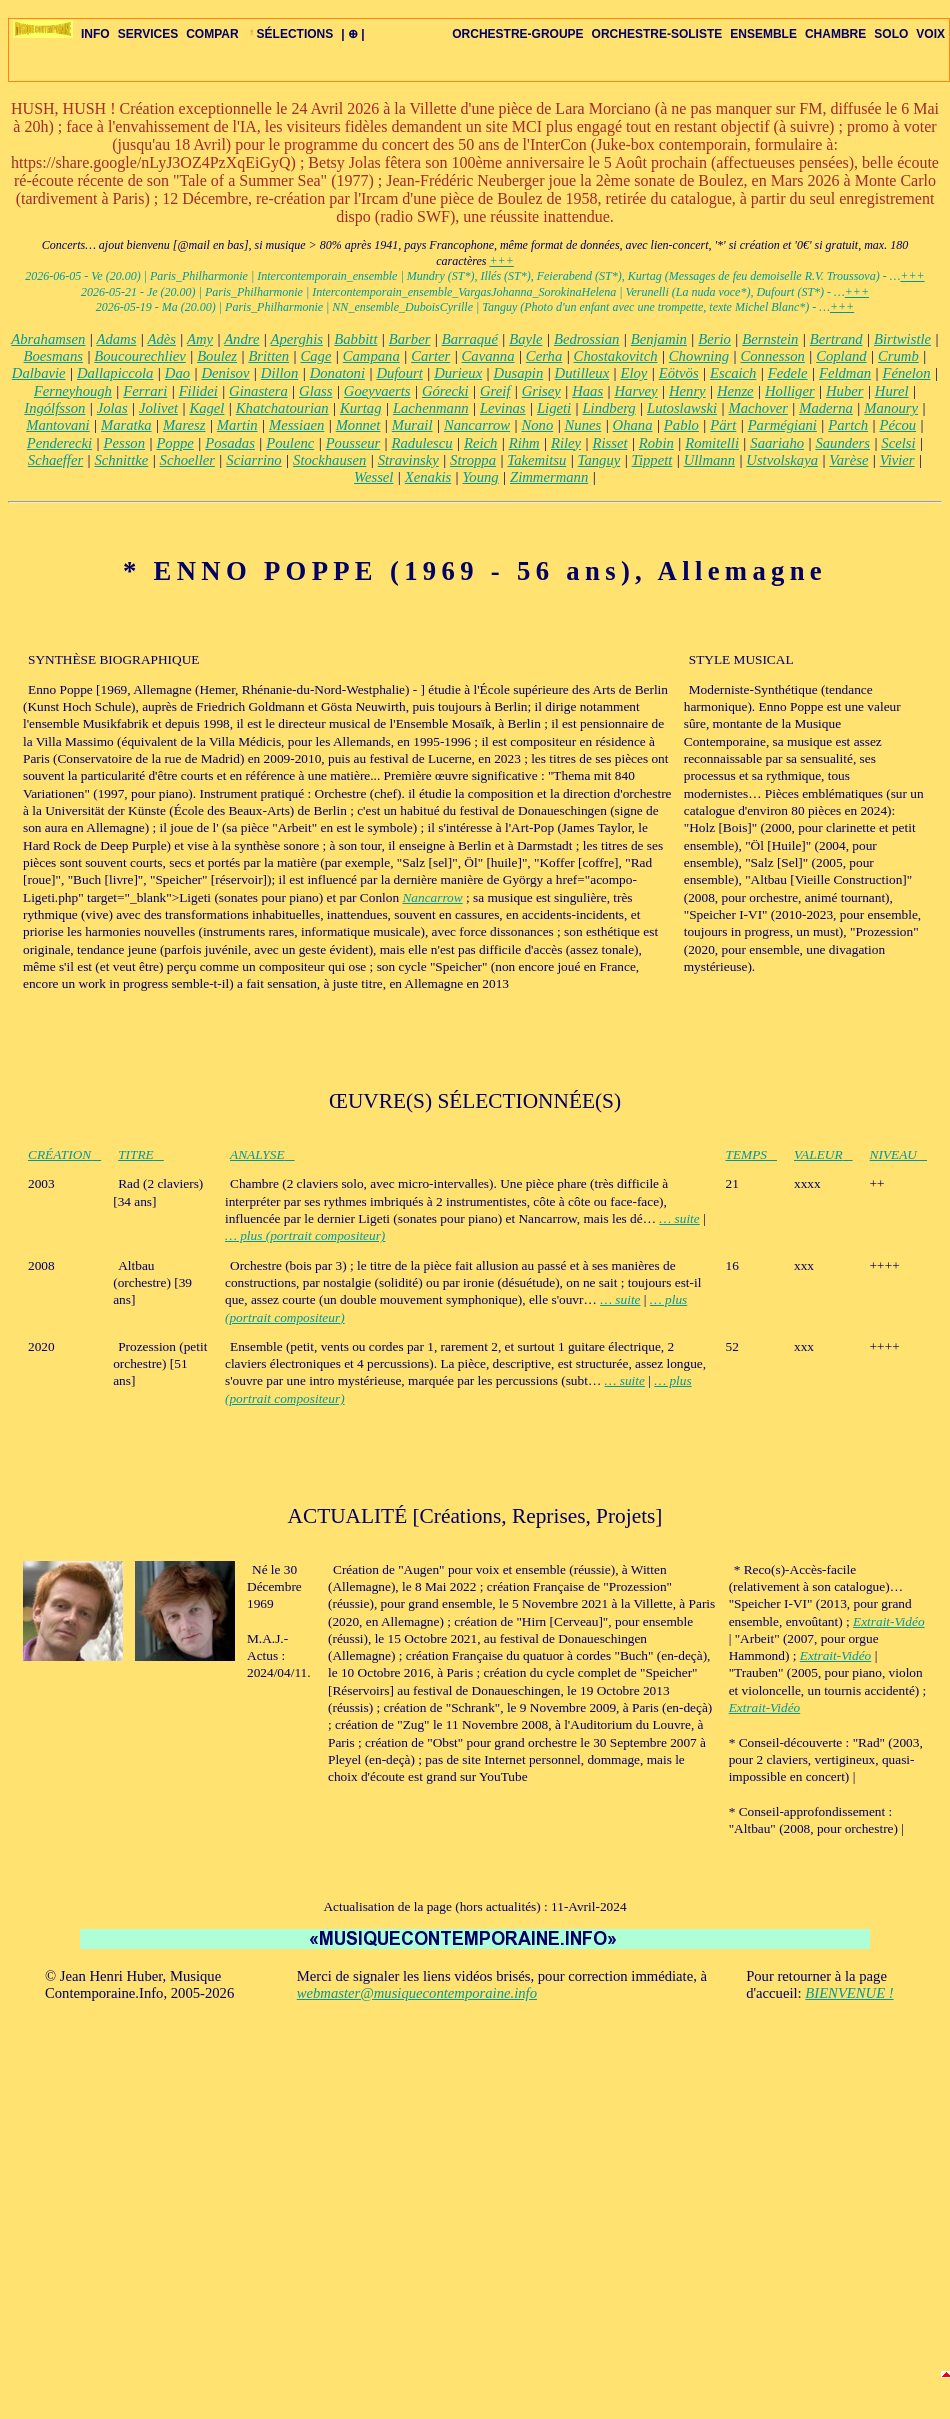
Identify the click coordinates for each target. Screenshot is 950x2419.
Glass (315, 391)
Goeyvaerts (377, 391)
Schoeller (187, 460)
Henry (687, 391)
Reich (480, 443)
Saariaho (777, 443)
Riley (566, 443)
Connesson (772, 356)
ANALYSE (262, 1154)
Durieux (458, 373)
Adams (116, 339)
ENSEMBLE (763, 34)
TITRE (141, 1154)
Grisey (541, 391)
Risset (609, 443)
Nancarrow (477, 425)
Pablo (681, 425)
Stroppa (473, 460)
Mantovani (58, 425)
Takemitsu (536, 460)
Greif (495, 391)
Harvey (635, 391)
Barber (410, 339)
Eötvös (679, 373)
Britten (268, 356)
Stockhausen (329, 460)
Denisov (225, 373)
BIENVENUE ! (849, 1993)
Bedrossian (586, 339)
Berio (714, 339)
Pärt (723, 425)
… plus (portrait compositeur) (305, 1235)
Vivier (897, 460)
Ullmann (709, 460)
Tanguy (599, 460)
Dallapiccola (115, 373)
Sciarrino (253, 460)
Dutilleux (582, 373)
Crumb (898, 356)
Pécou (897, 425)
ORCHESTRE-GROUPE (517, 34)
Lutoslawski (682, 408)
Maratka (126, 425)
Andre (241, 339)
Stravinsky (408, 460)
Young (481, 477)
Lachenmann (431, 408)
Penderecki (59, 443)
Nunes (583, 425)
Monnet (358, 425)
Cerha (544, 356)
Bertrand (836, 339)
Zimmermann (549, 477)
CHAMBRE (835, 34)
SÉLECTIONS (290, 34)
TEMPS (751, 1154)
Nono (537, 425)
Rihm (524, 443)
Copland (841, 356)
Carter (430, 356)
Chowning (699, 356)
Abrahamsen (48, 339)
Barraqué (470, 339)
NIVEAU (898, 1154)
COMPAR (212, 34)
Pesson (124, 443)
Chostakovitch (616, 356)
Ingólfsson (54, 408)
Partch (848, 425)
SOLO (891, 34)
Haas (587, 391)
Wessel (373, 477)
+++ (501, 261)
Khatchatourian (282, 408)
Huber (844, 391)
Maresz (184, 425)
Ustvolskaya (782, 460)
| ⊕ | (352, 34)
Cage (315, 356)
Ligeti (554, 408)
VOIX (930, 34)
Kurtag (361, 408)
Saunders (842, 443)
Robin (656, 443)
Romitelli (712, 443)
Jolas (112, 408)
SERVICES (148, 34)
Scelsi (898, 443)
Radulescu (422, 443)
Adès (161, 339)
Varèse (848, 460)
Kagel (206, 408)
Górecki (445, 391)
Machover (757, 408)
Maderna (826, 408)
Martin (237, 425)
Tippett (652, 460)
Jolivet (158, 408)
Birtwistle (902, 339)
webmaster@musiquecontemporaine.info (417, 1993)
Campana (371, 356)
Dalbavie (39, 373)
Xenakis (428, 477)
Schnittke (122, 460)
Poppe (174, 443)
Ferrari (145, 391)
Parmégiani (782, 425)
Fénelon (906, 373)
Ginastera (258, 391)
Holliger (790, 391)
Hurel (892, 391)
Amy (200, 339)
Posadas (230, 443)
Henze (735, 391)
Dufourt (399, 373)
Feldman (845, 373)
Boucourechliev (139, 356)
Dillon (279, 373)
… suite (679, 1218)
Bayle (525, 339)
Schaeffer (55, 460)
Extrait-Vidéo (889, 1621)
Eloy (634, 373)
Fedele (788, 373)
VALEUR (823, 1154)
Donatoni (337, 373)
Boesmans (53, 356)
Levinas (503, 408)
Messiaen (296, 425)
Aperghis (297, 339)
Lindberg (608, 408)
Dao (177, 373)
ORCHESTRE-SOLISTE (657, 34)
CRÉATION (64, 1154)
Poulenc (290, 443)
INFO (95, 34)
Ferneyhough (73, 391)
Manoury (891, 408)
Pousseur (353, 443)
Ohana (633, 425)
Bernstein (770, 339)
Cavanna (488, 356)
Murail (412, 425)
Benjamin (659, 339)
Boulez (217, 356)
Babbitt (355, 339)
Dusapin (519, 373)
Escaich (733, 373)
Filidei (198, 391)
